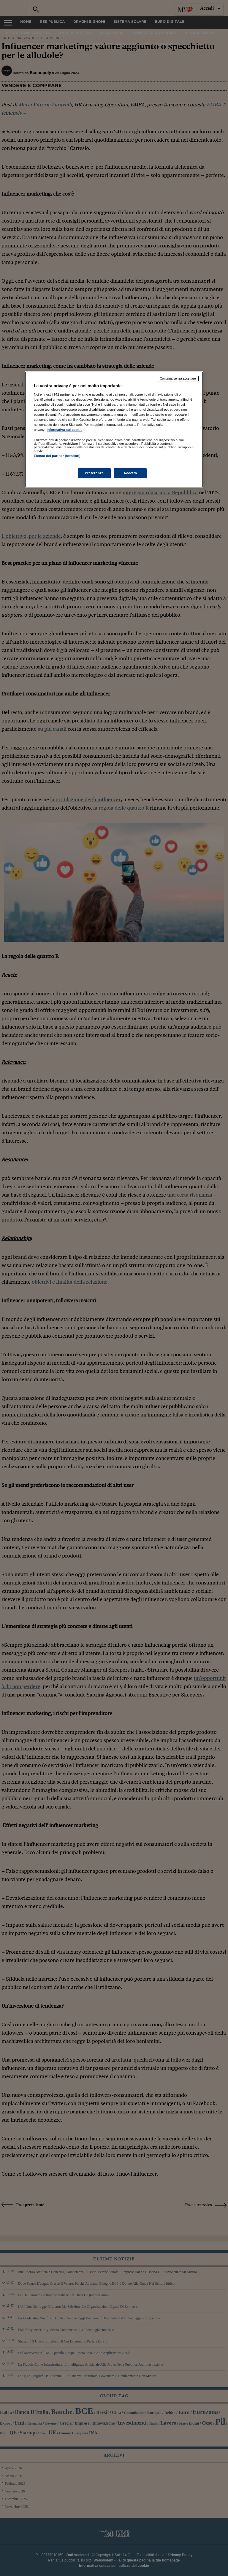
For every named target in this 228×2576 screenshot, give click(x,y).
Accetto (130, 473)
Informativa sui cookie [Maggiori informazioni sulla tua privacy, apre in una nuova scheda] (64, 429)
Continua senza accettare (178, 378)
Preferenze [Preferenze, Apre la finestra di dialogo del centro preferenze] (94, 473)
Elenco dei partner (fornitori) (57, 456)
